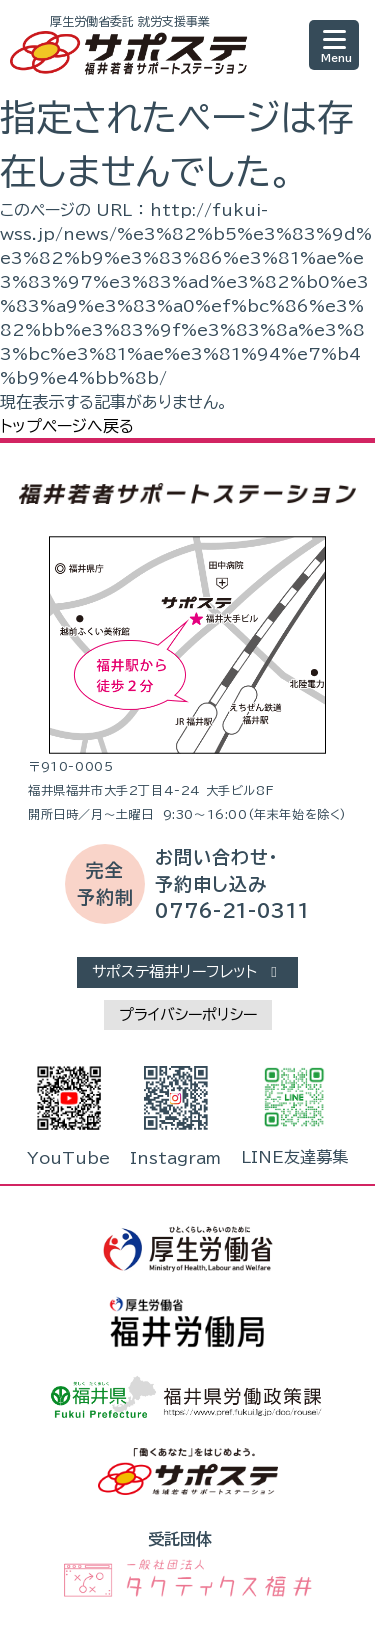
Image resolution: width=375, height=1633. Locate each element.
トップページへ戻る (67, 426)
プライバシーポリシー (188, 1014)
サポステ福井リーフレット (188, 972)
